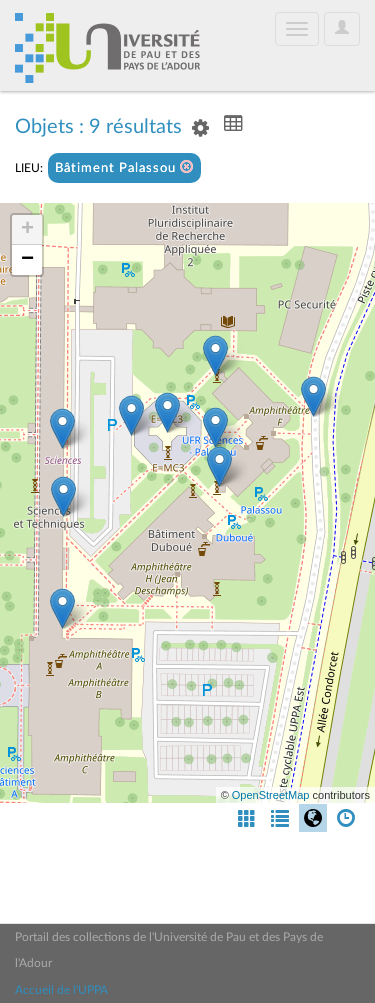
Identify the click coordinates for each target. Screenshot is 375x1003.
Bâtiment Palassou (124, 167)
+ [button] (27, 230)
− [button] (27, 260)
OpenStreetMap (271, 795)
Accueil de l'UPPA (61, 990)
